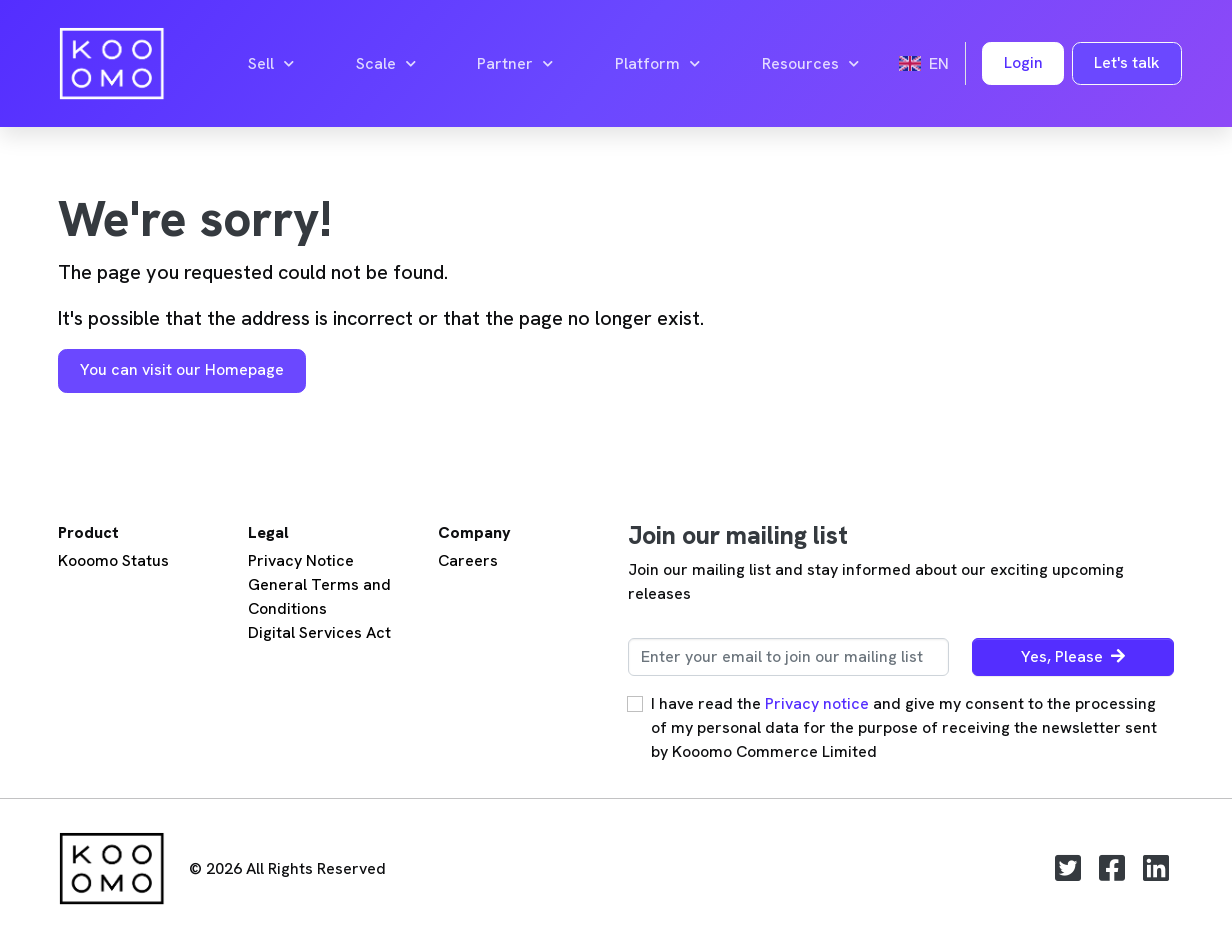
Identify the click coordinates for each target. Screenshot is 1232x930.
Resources (810, 64)
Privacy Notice (301, 560)
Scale (386, 64)
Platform (657, 64)
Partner (515, 64)
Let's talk (1127, 62)
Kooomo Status (113, 560)
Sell (271, 64)
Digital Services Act (319, 632)
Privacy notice (817, 703)
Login (1023, 62)
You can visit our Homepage (182, 369)
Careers (468, 560)
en (924, 63)
